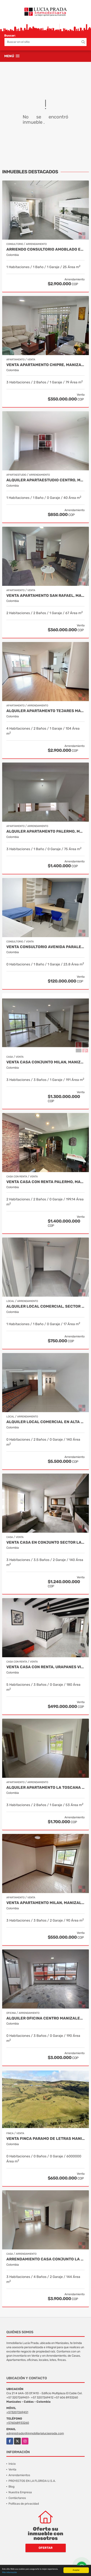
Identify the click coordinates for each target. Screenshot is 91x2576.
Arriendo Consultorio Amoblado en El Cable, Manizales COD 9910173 (45, 249)
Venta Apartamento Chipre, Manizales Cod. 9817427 (45, 365)
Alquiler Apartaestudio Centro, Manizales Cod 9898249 (45, 480)
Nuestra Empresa (20, 2492)
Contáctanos (17, 2498)
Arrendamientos (19, 2475)
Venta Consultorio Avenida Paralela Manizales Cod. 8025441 (45, 947)
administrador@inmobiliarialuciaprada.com (35, 2433)
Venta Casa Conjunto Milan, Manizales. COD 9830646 (45, 1062)
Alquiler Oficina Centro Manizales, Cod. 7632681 (45, 2018)
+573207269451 (17, 2412)
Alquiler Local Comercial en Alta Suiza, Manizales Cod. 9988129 (45, 1422)
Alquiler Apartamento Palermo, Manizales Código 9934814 (45, 831)
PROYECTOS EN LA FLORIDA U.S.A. (32, 2481)
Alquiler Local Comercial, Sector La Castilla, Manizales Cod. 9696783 (45, 1306)
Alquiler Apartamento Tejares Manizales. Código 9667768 (45, 711)
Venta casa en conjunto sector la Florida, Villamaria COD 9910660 (45, 1542)
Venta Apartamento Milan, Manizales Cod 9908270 (45, 1903)
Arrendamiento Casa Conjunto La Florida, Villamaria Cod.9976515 (45, 2259)
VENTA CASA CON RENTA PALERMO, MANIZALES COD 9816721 (45, 1182)
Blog (11, 2486)
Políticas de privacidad (23, 2503)
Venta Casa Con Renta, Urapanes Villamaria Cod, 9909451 (45, 1667)
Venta (12, 2469)
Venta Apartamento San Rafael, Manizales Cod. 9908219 (45, 595)
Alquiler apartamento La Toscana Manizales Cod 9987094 (45, 1787)
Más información (9, 2572)
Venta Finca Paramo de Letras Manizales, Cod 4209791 (45, 2138)
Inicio (12, 2464)
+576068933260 (17, 2423)
